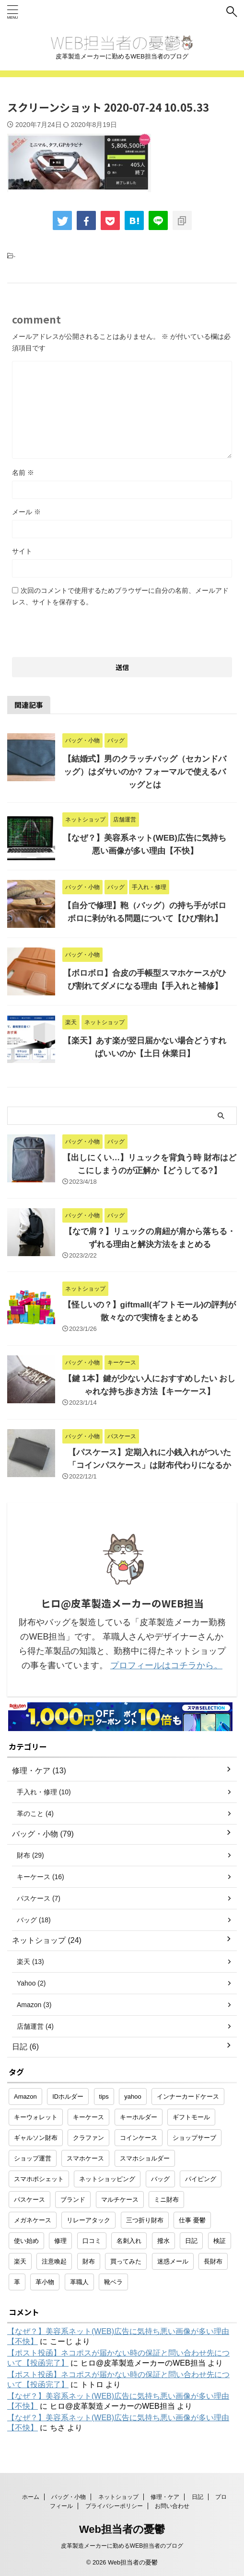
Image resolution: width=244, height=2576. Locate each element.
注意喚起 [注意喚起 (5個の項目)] (54, 2261)
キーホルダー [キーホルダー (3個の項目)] (138, 2117)
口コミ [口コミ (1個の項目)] (91, 2240)
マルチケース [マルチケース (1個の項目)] (120, 2199)
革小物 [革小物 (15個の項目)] (44, 2282)
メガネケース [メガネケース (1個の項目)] (32, 2220)
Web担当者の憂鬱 (122, 2529)
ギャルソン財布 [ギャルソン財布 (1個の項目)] (36, 2137)
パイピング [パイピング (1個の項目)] (200, 2179)
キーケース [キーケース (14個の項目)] (88, 2117)
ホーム (30, 2497)
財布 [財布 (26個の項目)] (88, 2261)
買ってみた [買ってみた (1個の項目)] (125, 2261)
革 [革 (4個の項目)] (17, 2282)
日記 (197, 2497)
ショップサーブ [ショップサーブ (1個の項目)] (194, 2137)
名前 (23, 472)
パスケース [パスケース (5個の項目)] (29, 2199)
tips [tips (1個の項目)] (104, 2096)
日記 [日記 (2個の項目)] (191, 2240)
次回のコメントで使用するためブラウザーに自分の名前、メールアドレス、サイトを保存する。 (120, 596)
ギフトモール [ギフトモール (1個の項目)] (191, 2117)
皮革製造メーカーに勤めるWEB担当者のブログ (122, 2545)
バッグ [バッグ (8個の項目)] (160, 2179)
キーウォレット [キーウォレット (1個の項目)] (36, 2117)
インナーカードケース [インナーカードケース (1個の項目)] (188, 2096)
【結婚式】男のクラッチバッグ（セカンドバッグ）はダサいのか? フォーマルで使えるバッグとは (144, 771)
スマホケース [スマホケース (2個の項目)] (85, 2158)
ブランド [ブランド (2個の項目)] (72, 2199)
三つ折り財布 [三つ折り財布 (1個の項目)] (144, 2220)
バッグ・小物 (68, 2497)
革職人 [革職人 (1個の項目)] (79, 2282)
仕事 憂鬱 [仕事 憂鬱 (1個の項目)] (192, 2220)
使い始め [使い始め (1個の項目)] (26, 2240)
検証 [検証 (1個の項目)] (219, 2240)
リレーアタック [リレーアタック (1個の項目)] (88, 2220)
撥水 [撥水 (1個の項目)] (163, 2240)
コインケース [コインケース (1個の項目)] (138, 2137)
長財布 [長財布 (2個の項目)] (213, 2261)
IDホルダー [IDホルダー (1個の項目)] (67, 2096)
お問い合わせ (172, 2506)
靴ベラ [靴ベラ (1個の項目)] (113, 2282)
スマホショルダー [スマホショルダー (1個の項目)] (145, 2158)
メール (26, 512)
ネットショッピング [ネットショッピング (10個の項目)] (107, 2179)
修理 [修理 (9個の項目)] (60, 2240)
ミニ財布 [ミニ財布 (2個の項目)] (166, 2199)
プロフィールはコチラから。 (166, 1665)
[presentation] (85, 628)
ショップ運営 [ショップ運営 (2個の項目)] (32, 2158)
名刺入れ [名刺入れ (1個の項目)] (128, 2240)
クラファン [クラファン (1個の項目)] (88, 2137)
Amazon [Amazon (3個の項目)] (25, 2096)
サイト (22, 551)
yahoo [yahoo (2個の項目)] (132, 2096)
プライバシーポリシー (114, 2506)
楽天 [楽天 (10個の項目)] (20, 2261)
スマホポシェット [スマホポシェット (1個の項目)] (39, 2179)
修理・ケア (165, 2497)
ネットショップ (118, 2497)
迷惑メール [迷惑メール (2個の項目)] (172, 2261)
